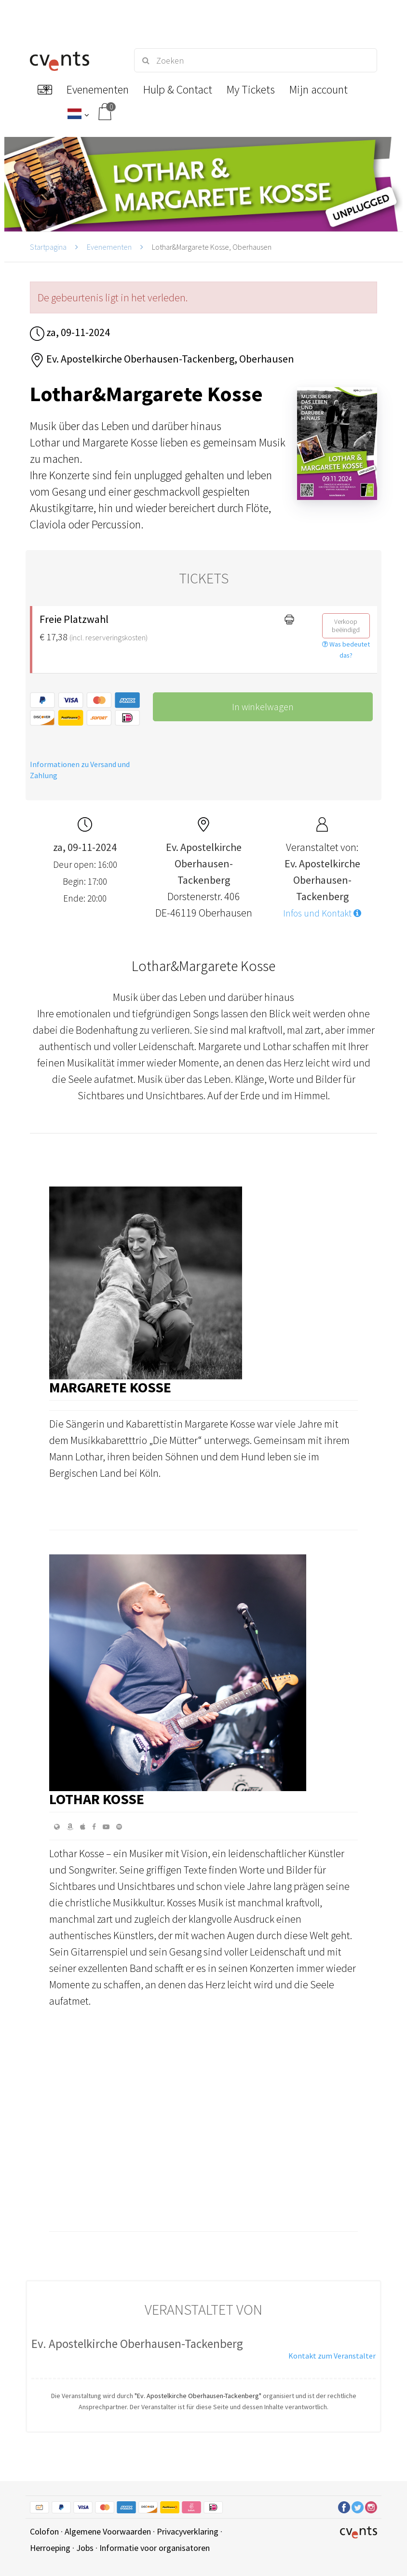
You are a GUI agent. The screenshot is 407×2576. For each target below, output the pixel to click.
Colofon (44, 2531)
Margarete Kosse (110, 1387)
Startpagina (48, 247)
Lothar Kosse (96, 1799)
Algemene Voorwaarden (108, 2531)
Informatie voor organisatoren (154, 2547)
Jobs (85, 2547)
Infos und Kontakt (322, 913)
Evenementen (109, 247)
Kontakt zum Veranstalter (332, 2355)
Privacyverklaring (187, 2531)
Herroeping (50, 2547)
